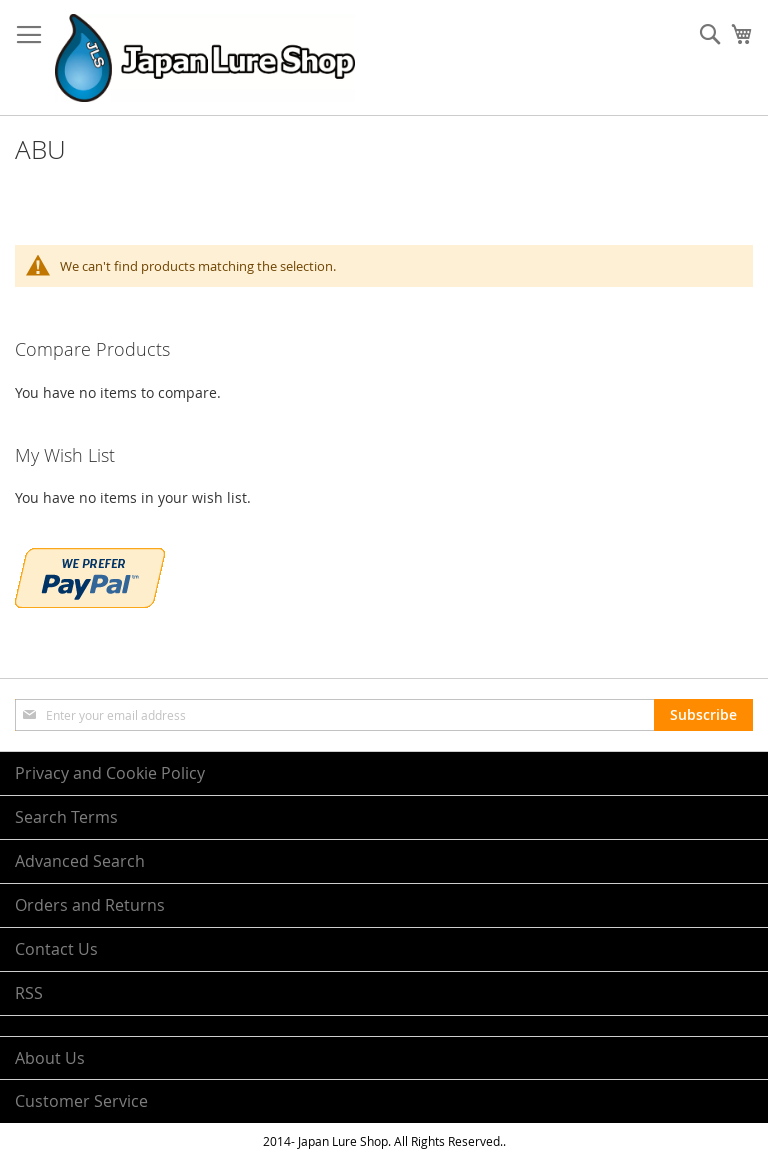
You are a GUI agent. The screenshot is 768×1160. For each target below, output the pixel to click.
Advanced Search (80, 861)
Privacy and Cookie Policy (110, 773)
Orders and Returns (90, 905)
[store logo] (205, 58)
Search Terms (66, 817)
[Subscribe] (703, 715)
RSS (29, 993)
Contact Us (56, 949)
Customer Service (81, 1101)
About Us (50, 1058)
